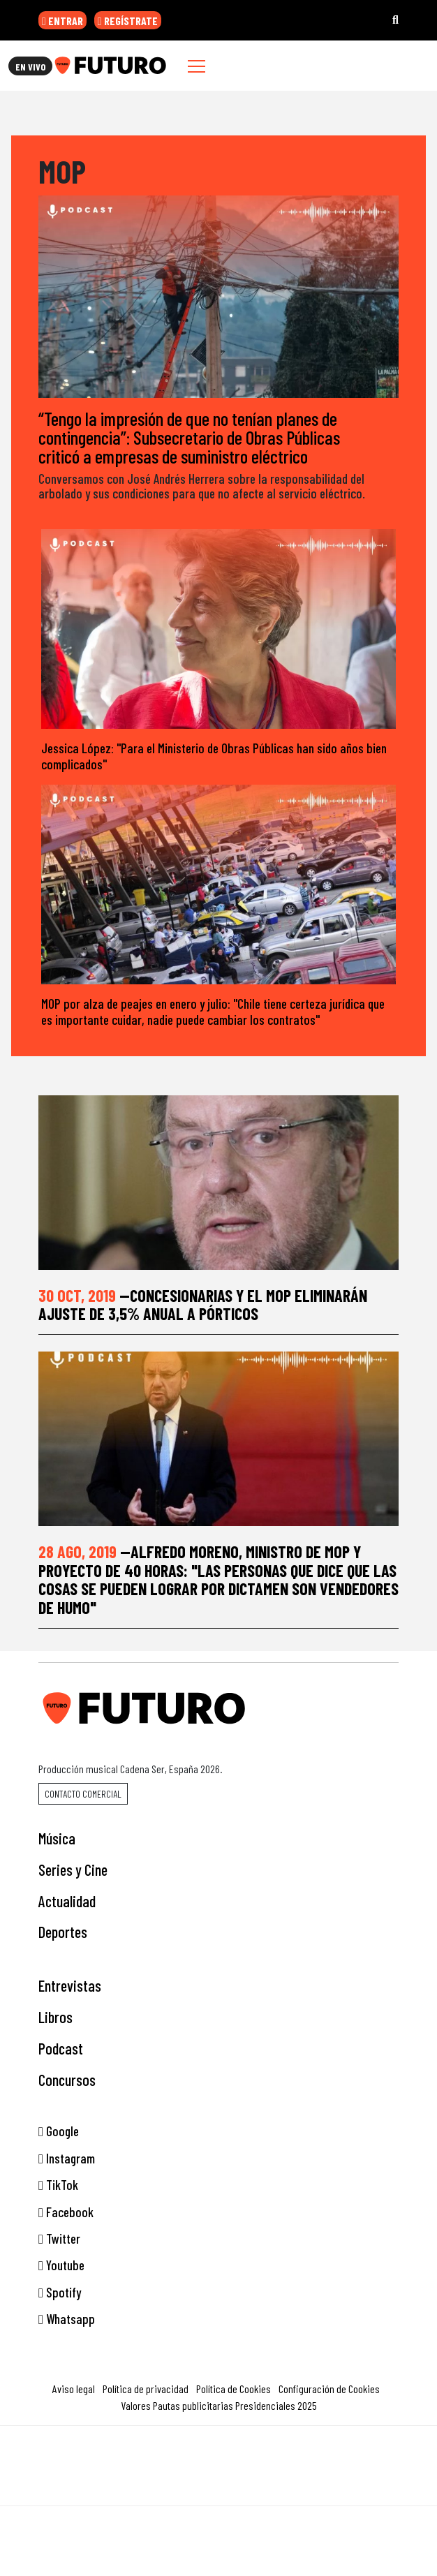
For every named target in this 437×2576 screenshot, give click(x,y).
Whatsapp (66, 2319)
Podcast (60, 2048)
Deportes (62, 1932)
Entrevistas (69, 1985)
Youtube (61, 2265)
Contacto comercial (83, 1794)
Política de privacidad (145, 2388)
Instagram (66, 2158)
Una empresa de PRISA (218, 2456)
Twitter (59, 2238)
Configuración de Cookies (329, 2388)
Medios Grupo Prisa (219, 2490)
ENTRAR (62, 20)
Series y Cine (73, 1869)
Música (56, 1838)
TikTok (58, 2185)
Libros (55, 2017)
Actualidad (67, 1901)
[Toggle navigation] (196, 66)
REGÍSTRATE (128, 20)
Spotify (59, 2292)
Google (58, 2131)
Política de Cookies (233, 2388)
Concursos (67, 2080)
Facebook (66, 2212)
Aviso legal (73, 2388)
